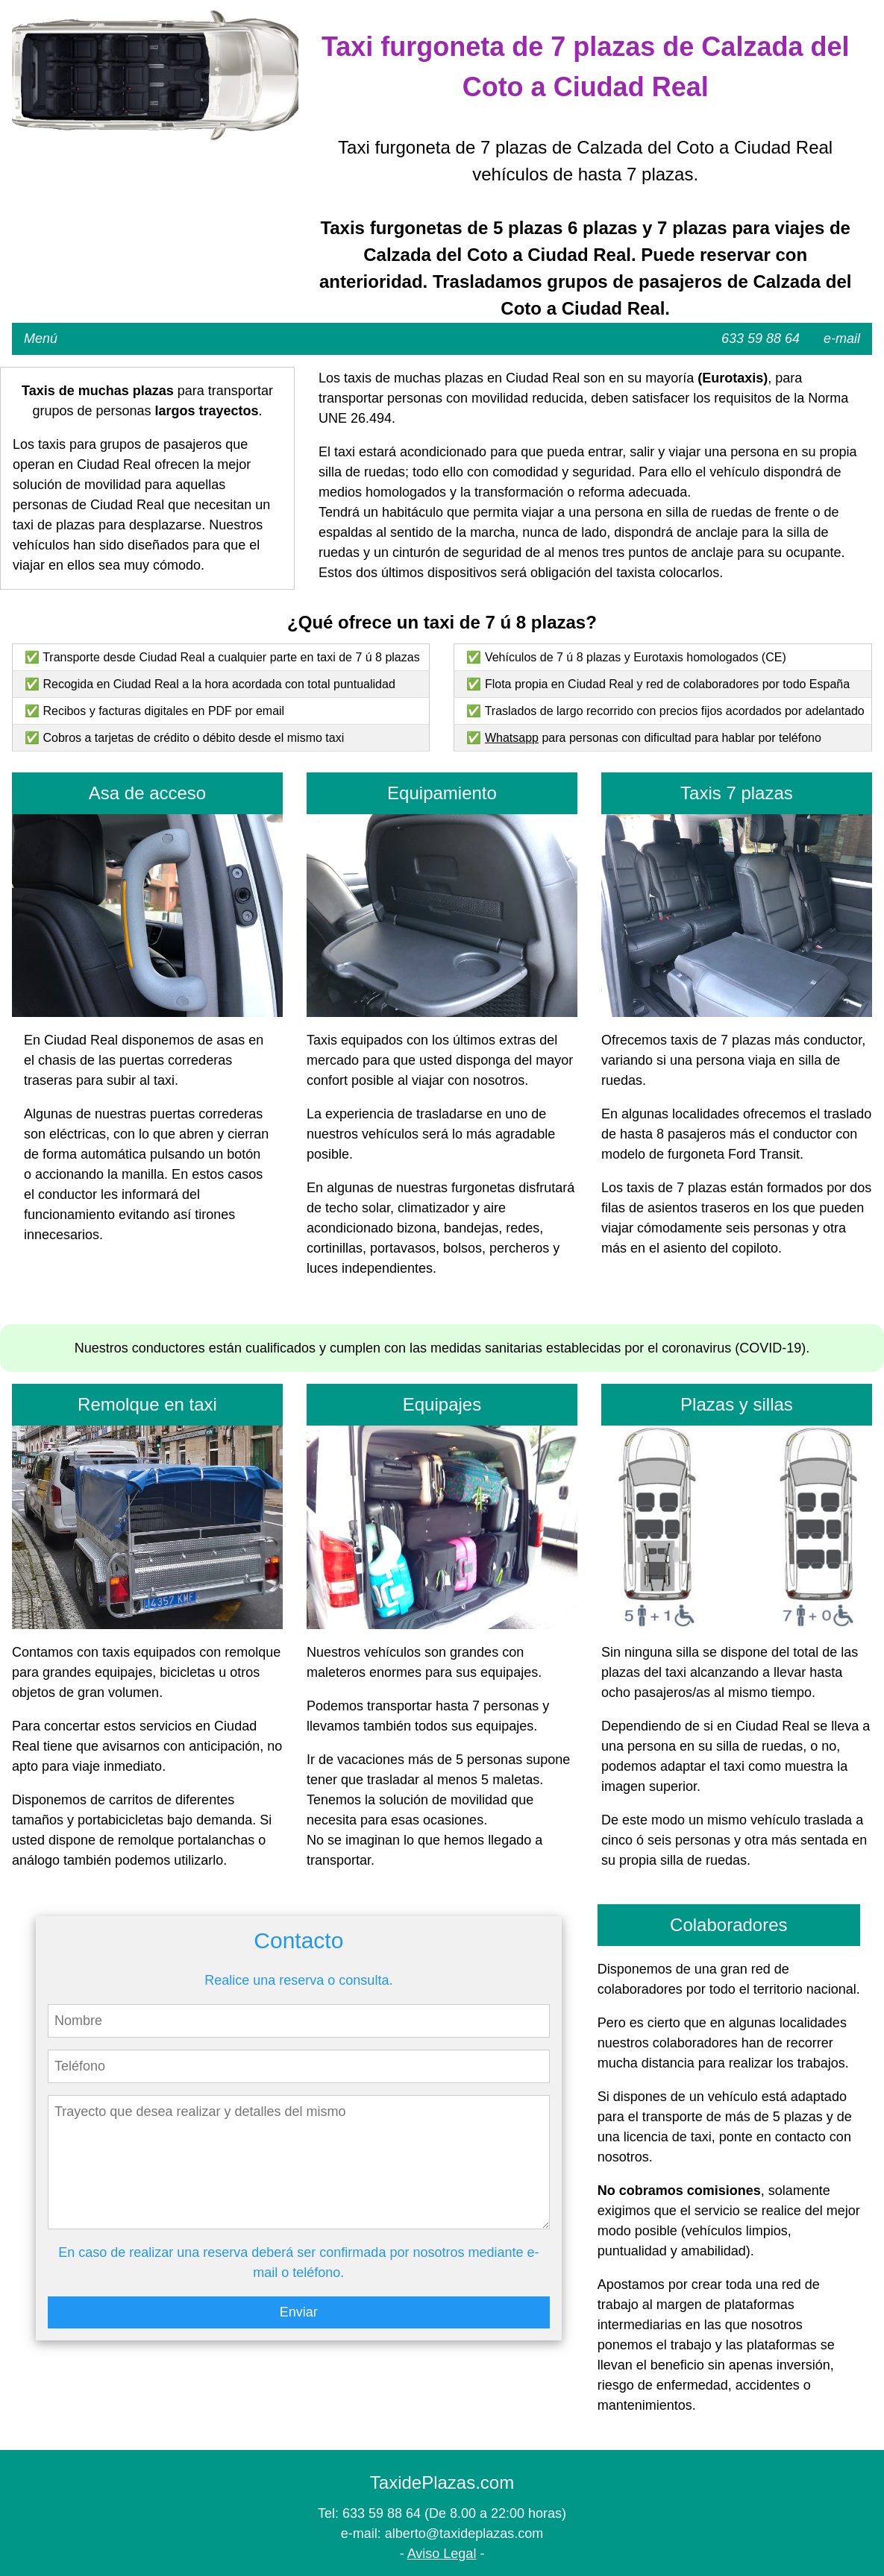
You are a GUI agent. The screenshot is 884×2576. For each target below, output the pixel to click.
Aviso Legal (442, 2553)
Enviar (299, 2312)
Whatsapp (512, 737)
